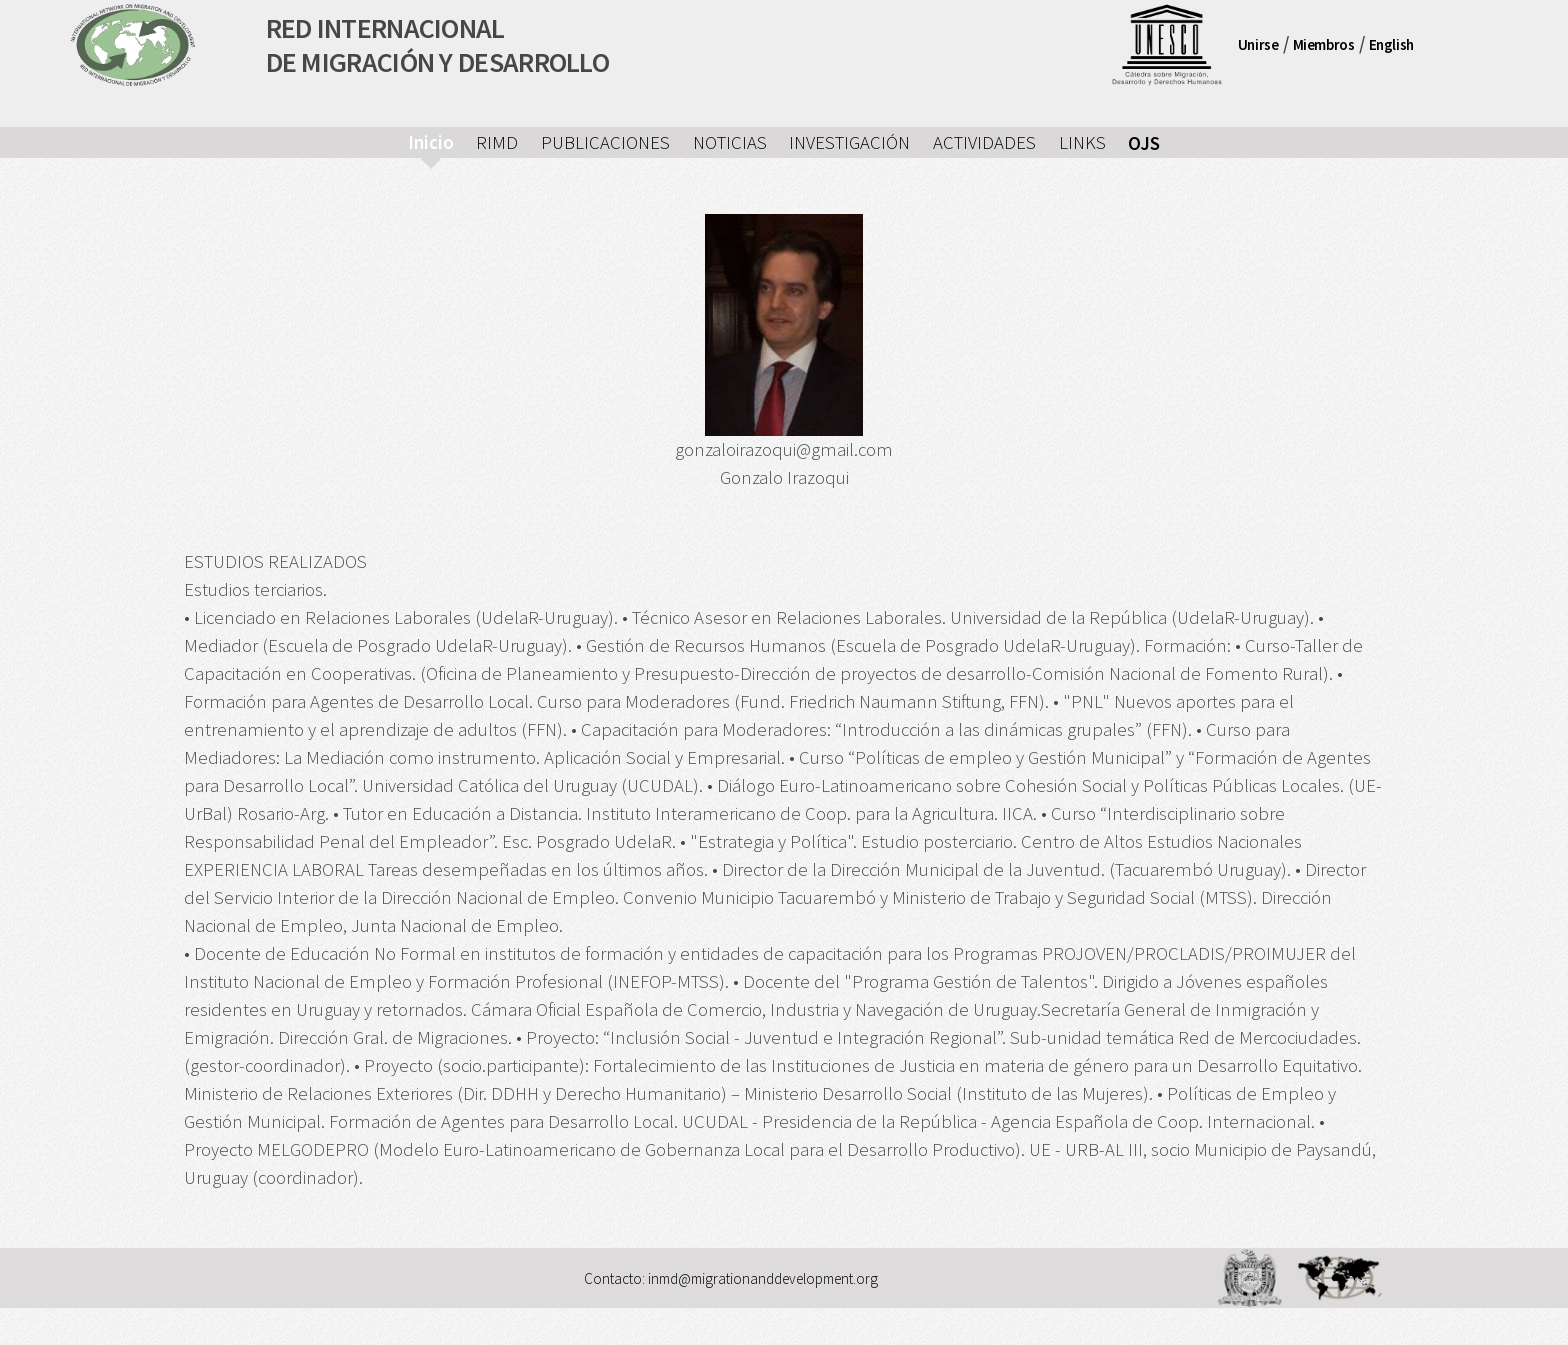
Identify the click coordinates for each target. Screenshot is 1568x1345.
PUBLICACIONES (605, 142)
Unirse (1258, 44)
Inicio (431, 142)
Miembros (1324, 44)
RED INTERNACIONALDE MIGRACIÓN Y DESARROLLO (438, 45)
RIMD (497, 142)
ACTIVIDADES (984, 142)
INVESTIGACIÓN (849, 142)
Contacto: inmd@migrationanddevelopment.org (731, 1277)
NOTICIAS (730, 142)
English (1391, 44)
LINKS (1082, 142)
